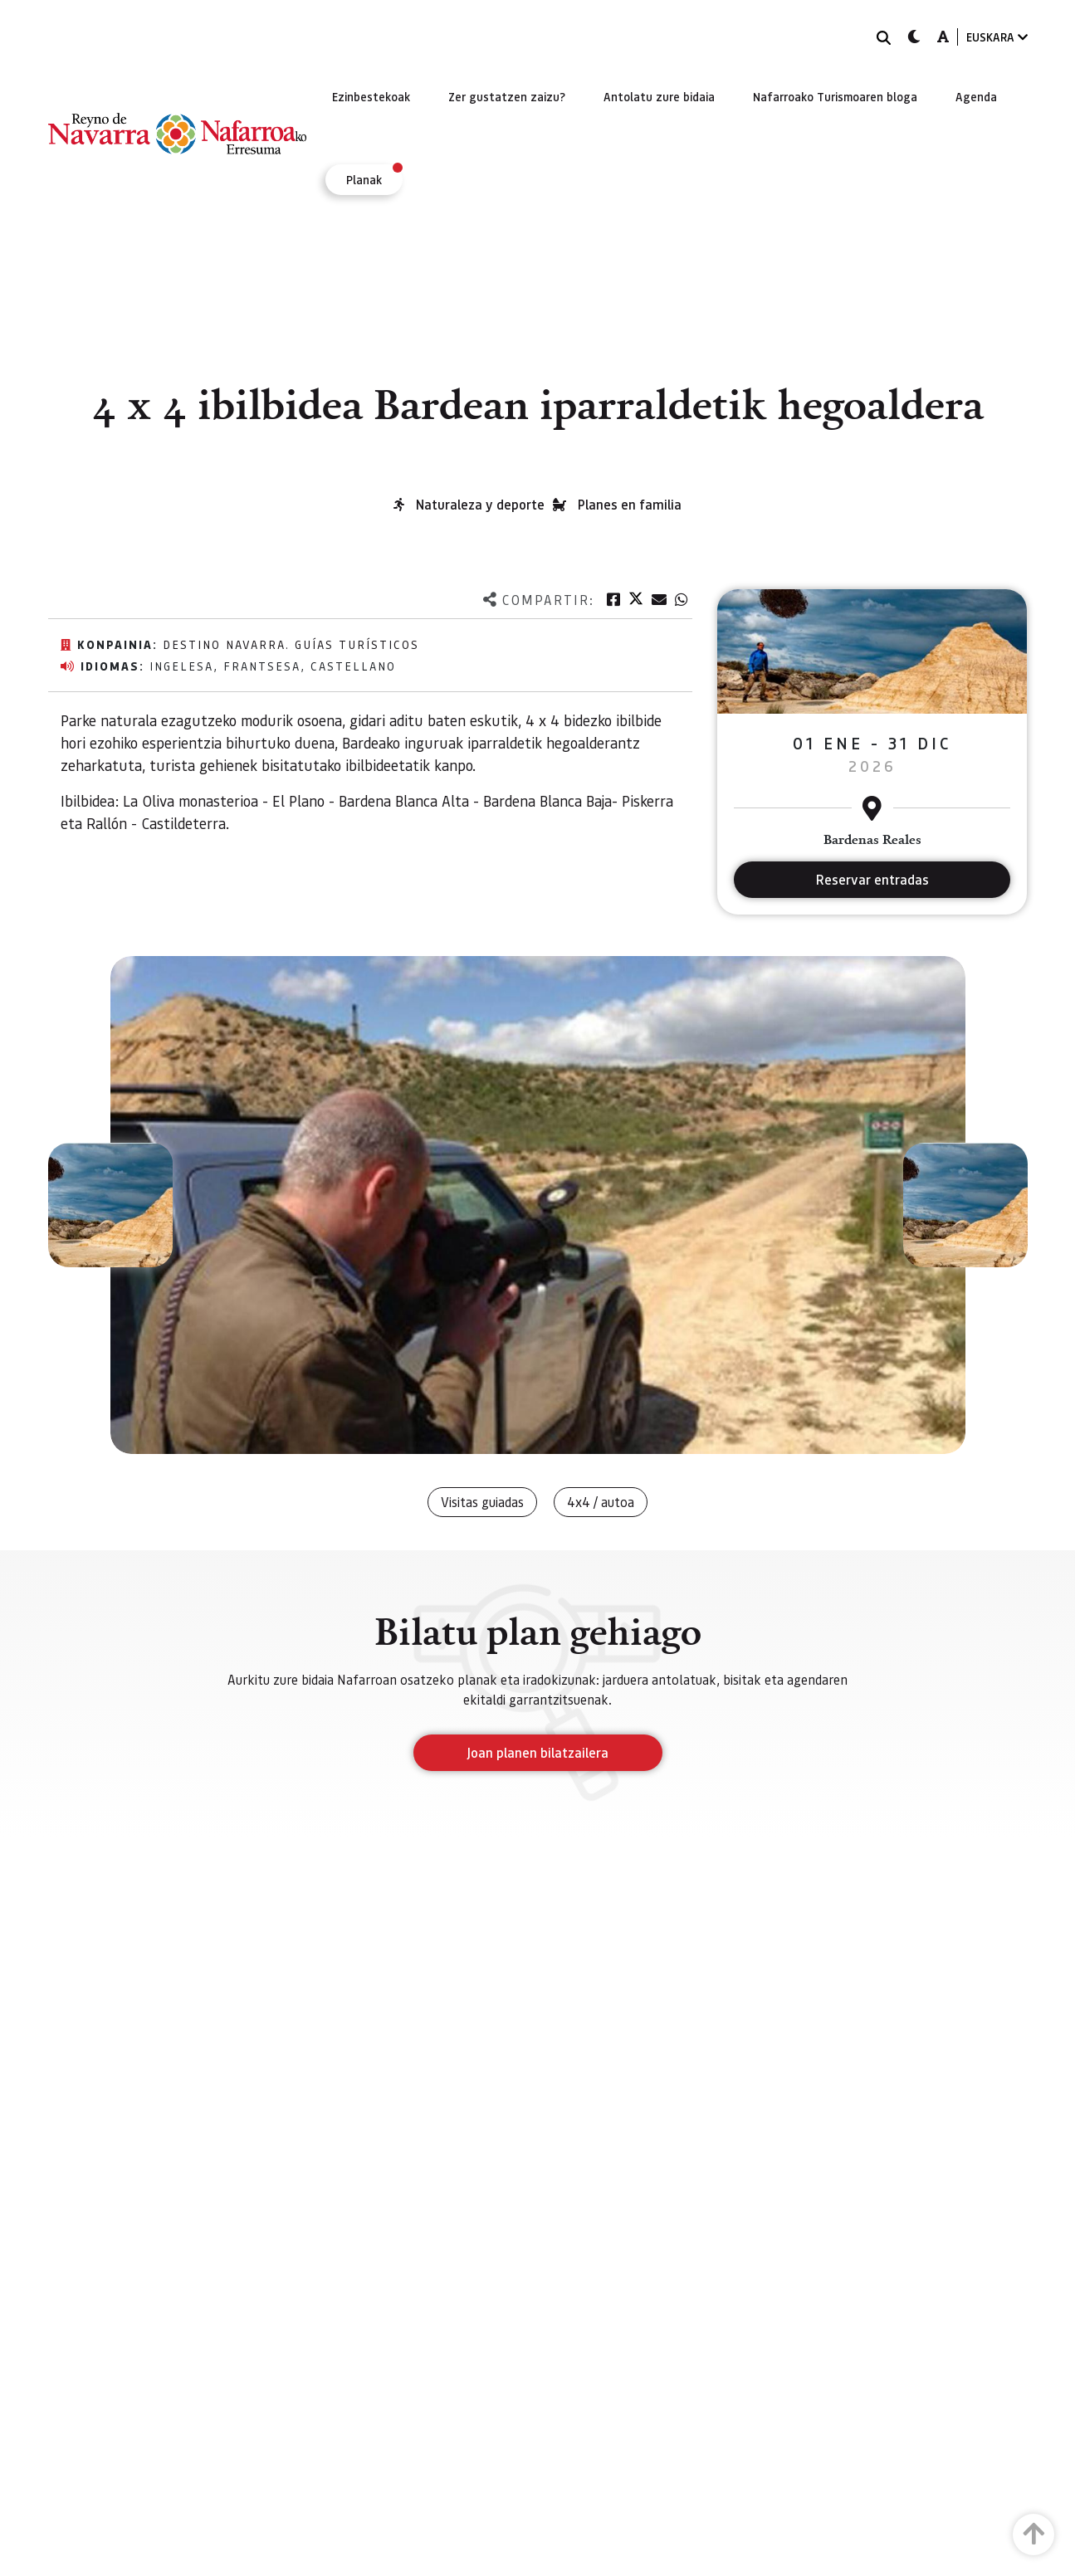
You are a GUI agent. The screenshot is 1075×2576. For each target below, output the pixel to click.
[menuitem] (371, 96)
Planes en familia (630, 504)
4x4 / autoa (600, 1501)
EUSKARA (997, 37)
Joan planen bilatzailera (537, 1752)
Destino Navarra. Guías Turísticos (291, 644)
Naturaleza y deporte (480, 504)
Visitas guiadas (482, 1501)
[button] (110, 1205)
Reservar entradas (872, 879)
